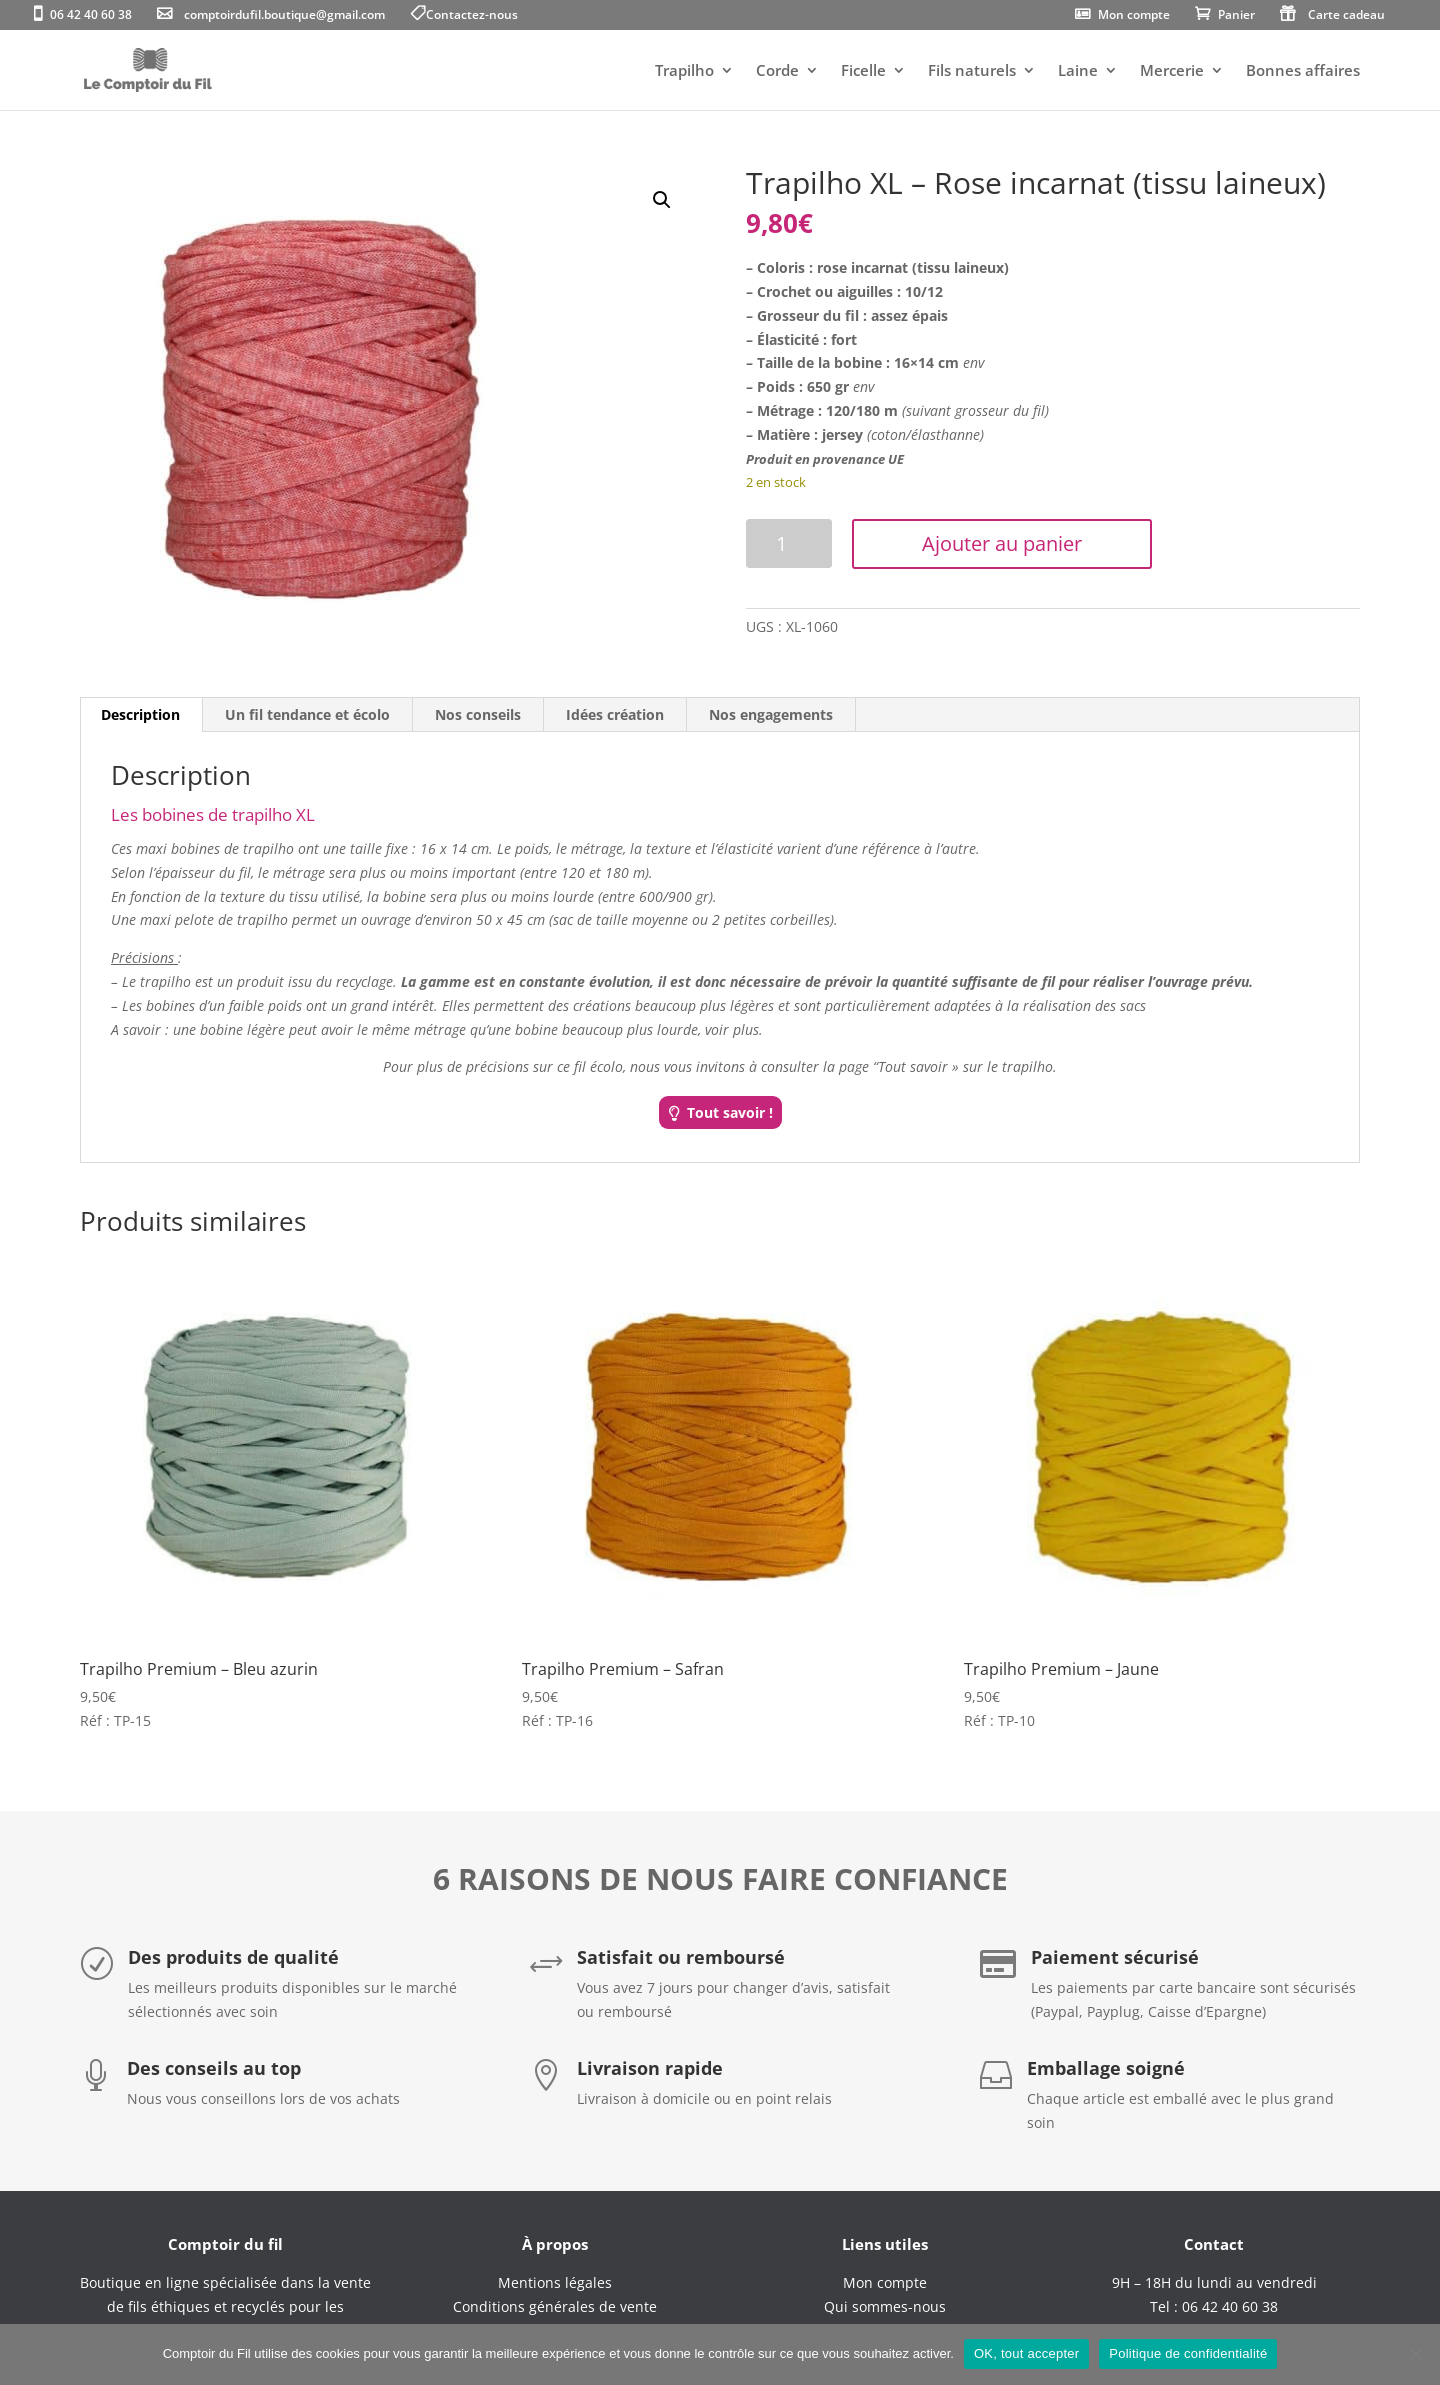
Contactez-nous (472, 16)
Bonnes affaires (1303, 71)
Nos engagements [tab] (771, 714)
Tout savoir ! (730, 1112)
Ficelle (863, 71)
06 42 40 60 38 (91, 16)
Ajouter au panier (1002, 543)
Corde (777, 71)
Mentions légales (555, 2282)
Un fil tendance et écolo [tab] (307, 714)
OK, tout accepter (1026, 2353)
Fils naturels (972, 71)
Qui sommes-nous (885, 2306)
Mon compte (1134, 16)
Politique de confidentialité (1188, 2353)
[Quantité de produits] (789, 543)
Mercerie (1172, 71)
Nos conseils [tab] (478, 714)
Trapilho (684, 71)
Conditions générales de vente (555, 2306)
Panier (1236, 16)
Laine (1078, 71)
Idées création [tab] (615, 714)
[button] (662, 200)
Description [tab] (140, 714)
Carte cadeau (1346, 16)
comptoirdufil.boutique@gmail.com (284, 16)
